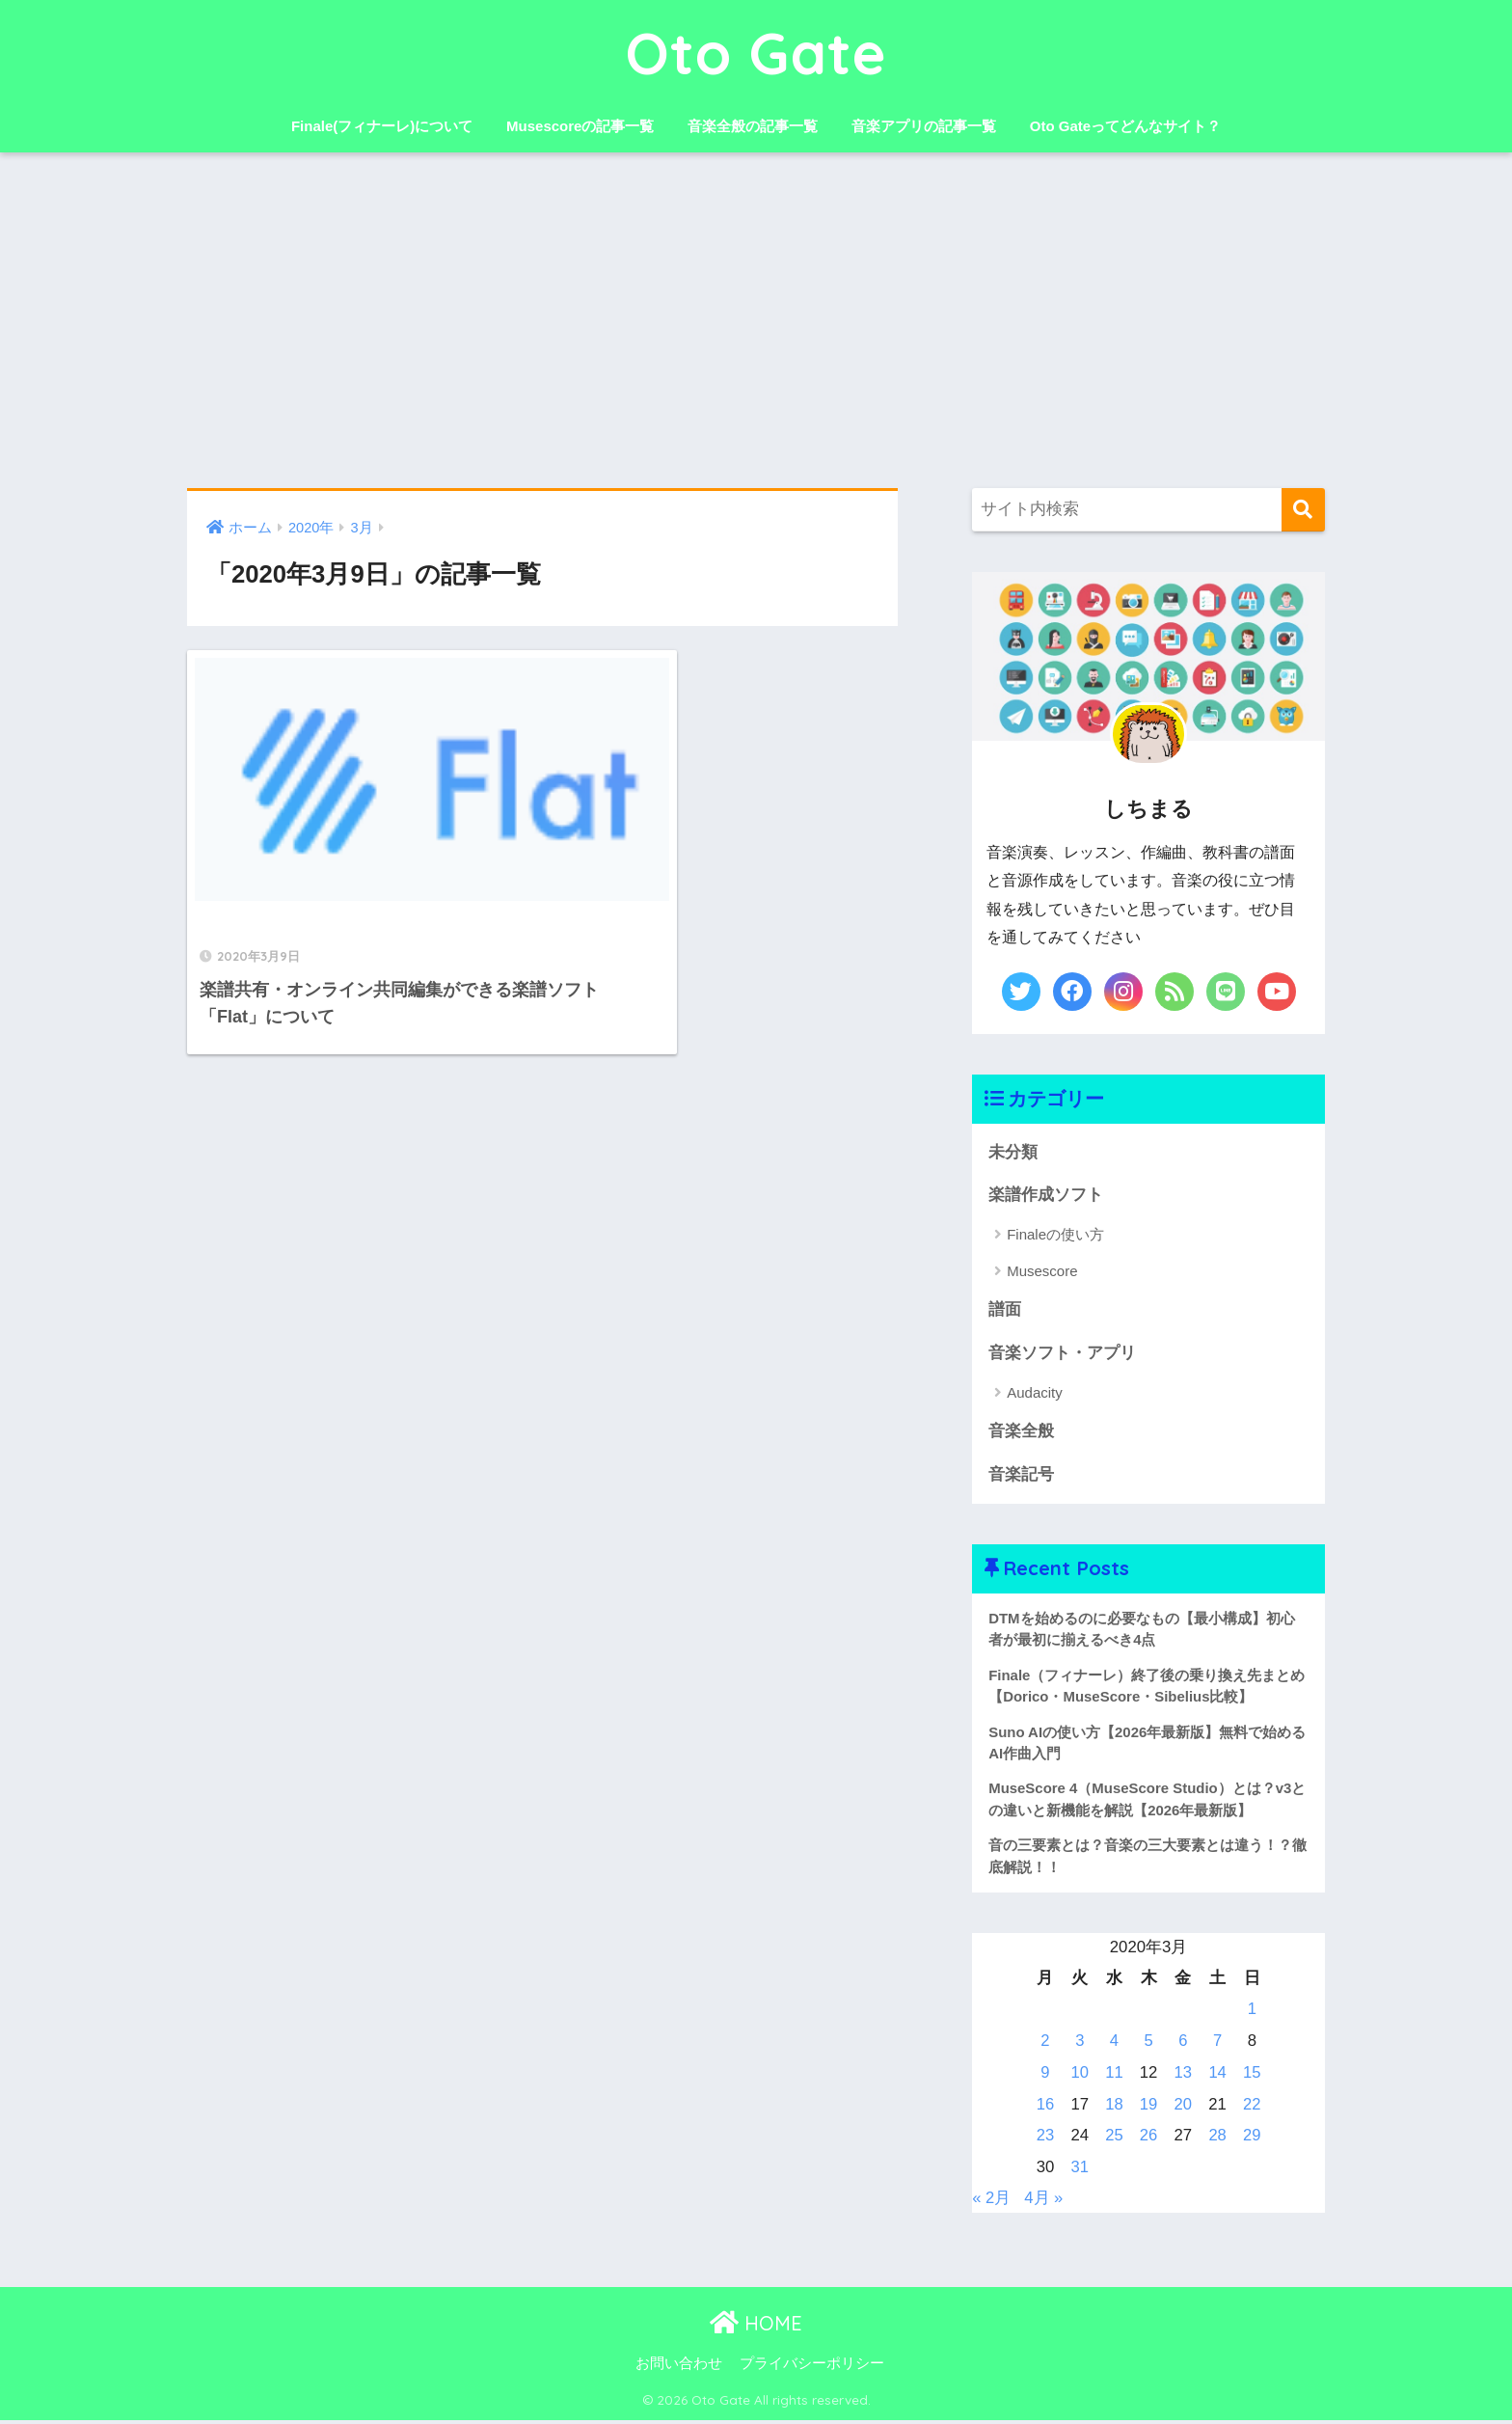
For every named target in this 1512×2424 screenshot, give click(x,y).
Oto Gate (756, 52)
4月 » (1044, 2201)
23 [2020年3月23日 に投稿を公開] (1046, 2139)
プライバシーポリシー (812, 2367)
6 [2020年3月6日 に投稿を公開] (1182, 2044)
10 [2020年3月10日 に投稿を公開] (1079, 2076)
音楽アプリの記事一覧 (923, 126)
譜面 (1004, 1310)
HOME (756, 2327)
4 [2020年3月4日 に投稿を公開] (1114, 2044)
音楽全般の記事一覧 (753, 126)
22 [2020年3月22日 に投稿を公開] (1252, 2108)
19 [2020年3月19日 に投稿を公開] (1149, 2108)
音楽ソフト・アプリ (1062, 1354)
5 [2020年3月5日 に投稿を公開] (1148, 2044)
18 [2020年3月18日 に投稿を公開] (1114, 2108)
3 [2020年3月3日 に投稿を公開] (1079, 2044)
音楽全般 (1021, 1433)
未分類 (1013, 1152)
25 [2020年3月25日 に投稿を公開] (1114, 2139)
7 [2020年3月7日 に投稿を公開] (1217, 2044)
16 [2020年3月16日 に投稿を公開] (1046, 2108)
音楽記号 (1021, 1475)
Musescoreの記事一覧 (580, 126)
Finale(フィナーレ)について (381, 126)
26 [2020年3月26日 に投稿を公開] (1149, 2139)
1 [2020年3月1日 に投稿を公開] (1252, 2013)
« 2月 (991, 2201)
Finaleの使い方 (1055, 1235)
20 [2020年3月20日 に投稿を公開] (1183, 2108)
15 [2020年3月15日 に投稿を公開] (1252, 2076)
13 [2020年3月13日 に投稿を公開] (1183, 2076)
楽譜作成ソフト (1045, 1194)
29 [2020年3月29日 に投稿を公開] (1252, 2139)
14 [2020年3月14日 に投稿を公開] (1217, 2076)
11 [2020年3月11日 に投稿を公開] (1114, 2076)
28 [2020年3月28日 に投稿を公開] (1217, 2139)
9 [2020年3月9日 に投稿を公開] (1044, 2076)
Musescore (1042, 1271)
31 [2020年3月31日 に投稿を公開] (1079, 2171)
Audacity (1035, 1393)
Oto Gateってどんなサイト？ (1125, 126)
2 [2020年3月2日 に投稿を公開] (1044, 2044)
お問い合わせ (678, 2367)
